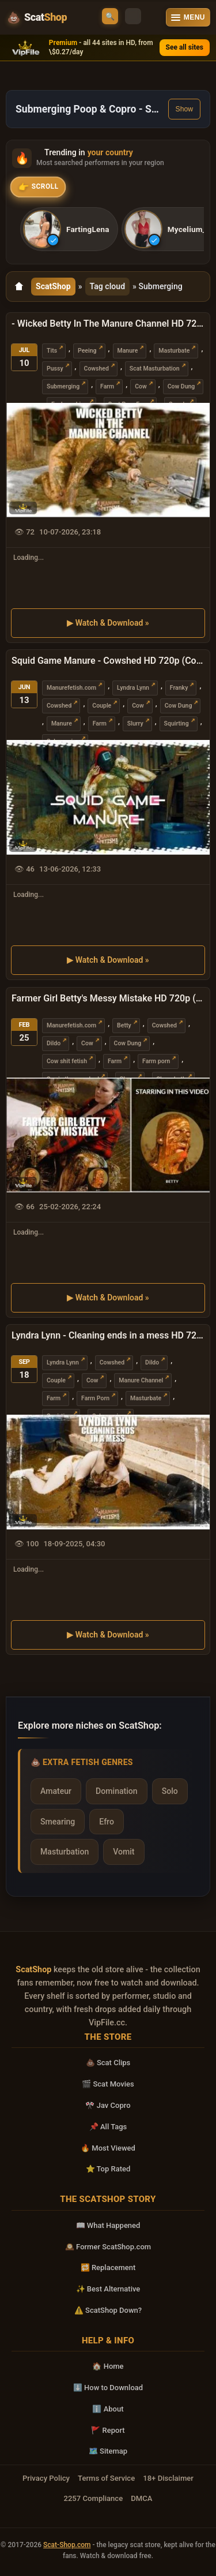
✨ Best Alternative (108, 2289)
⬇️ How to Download (108, 2387)
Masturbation (64, 1851)
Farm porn (156, 1060)
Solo (170, 1791)
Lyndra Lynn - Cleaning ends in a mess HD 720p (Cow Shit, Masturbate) (108, 1335)
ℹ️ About (107, 2409)
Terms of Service (106, 2478)
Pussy (55, 368)
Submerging (63, 386)
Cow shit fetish (67, 1060)
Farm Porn (95, 1398)
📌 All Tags (108, 2126)
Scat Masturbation (155, 368)
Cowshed (96, 368)
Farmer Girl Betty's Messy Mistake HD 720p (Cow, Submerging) (108, 998)
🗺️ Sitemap (108, 2451)
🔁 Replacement (108, 2267)
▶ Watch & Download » (108, 622)
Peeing (87, 350)
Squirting (176, 723)
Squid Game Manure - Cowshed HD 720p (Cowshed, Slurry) (108, 660)
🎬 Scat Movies (108, 2084)
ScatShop (53, 286)
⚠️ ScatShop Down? (108, 2310)
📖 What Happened (108, 2225)
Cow (141, 386)
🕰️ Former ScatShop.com (108, 2246)
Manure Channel (141, 1380)
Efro (106, 1821)
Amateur (55, 1791)
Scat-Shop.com (66, 2545)
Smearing (57, 1821)
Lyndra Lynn (133, 687)
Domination (117, 1791)
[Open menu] (188, 17)
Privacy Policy (46, 2478)
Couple (101, 705)
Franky (179, 687)
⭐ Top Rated (108, 2168)
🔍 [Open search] (110, 16)
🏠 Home (107, 2366)
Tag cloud (108, 286)
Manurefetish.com (71, 687)
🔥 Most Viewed (108, 2148)
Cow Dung (181, 386)
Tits (52, 350)
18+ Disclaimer (168, 2478)
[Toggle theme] (133, 16)
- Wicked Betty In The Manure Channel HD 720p (108, 323)
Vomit (123, 1851)
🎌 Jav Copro (107, 2105)
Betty (124, 1025)
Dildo (53, 1042)
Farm (107, 386)
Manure (128, 350)
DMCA (141, 2498)
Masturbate (174, 350)
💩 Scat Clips (108, 2062)
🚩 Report (107, 2430)
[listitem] (69, 229)
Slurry (135, 723)
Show (184, 109)
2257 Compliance (93, 2498)
